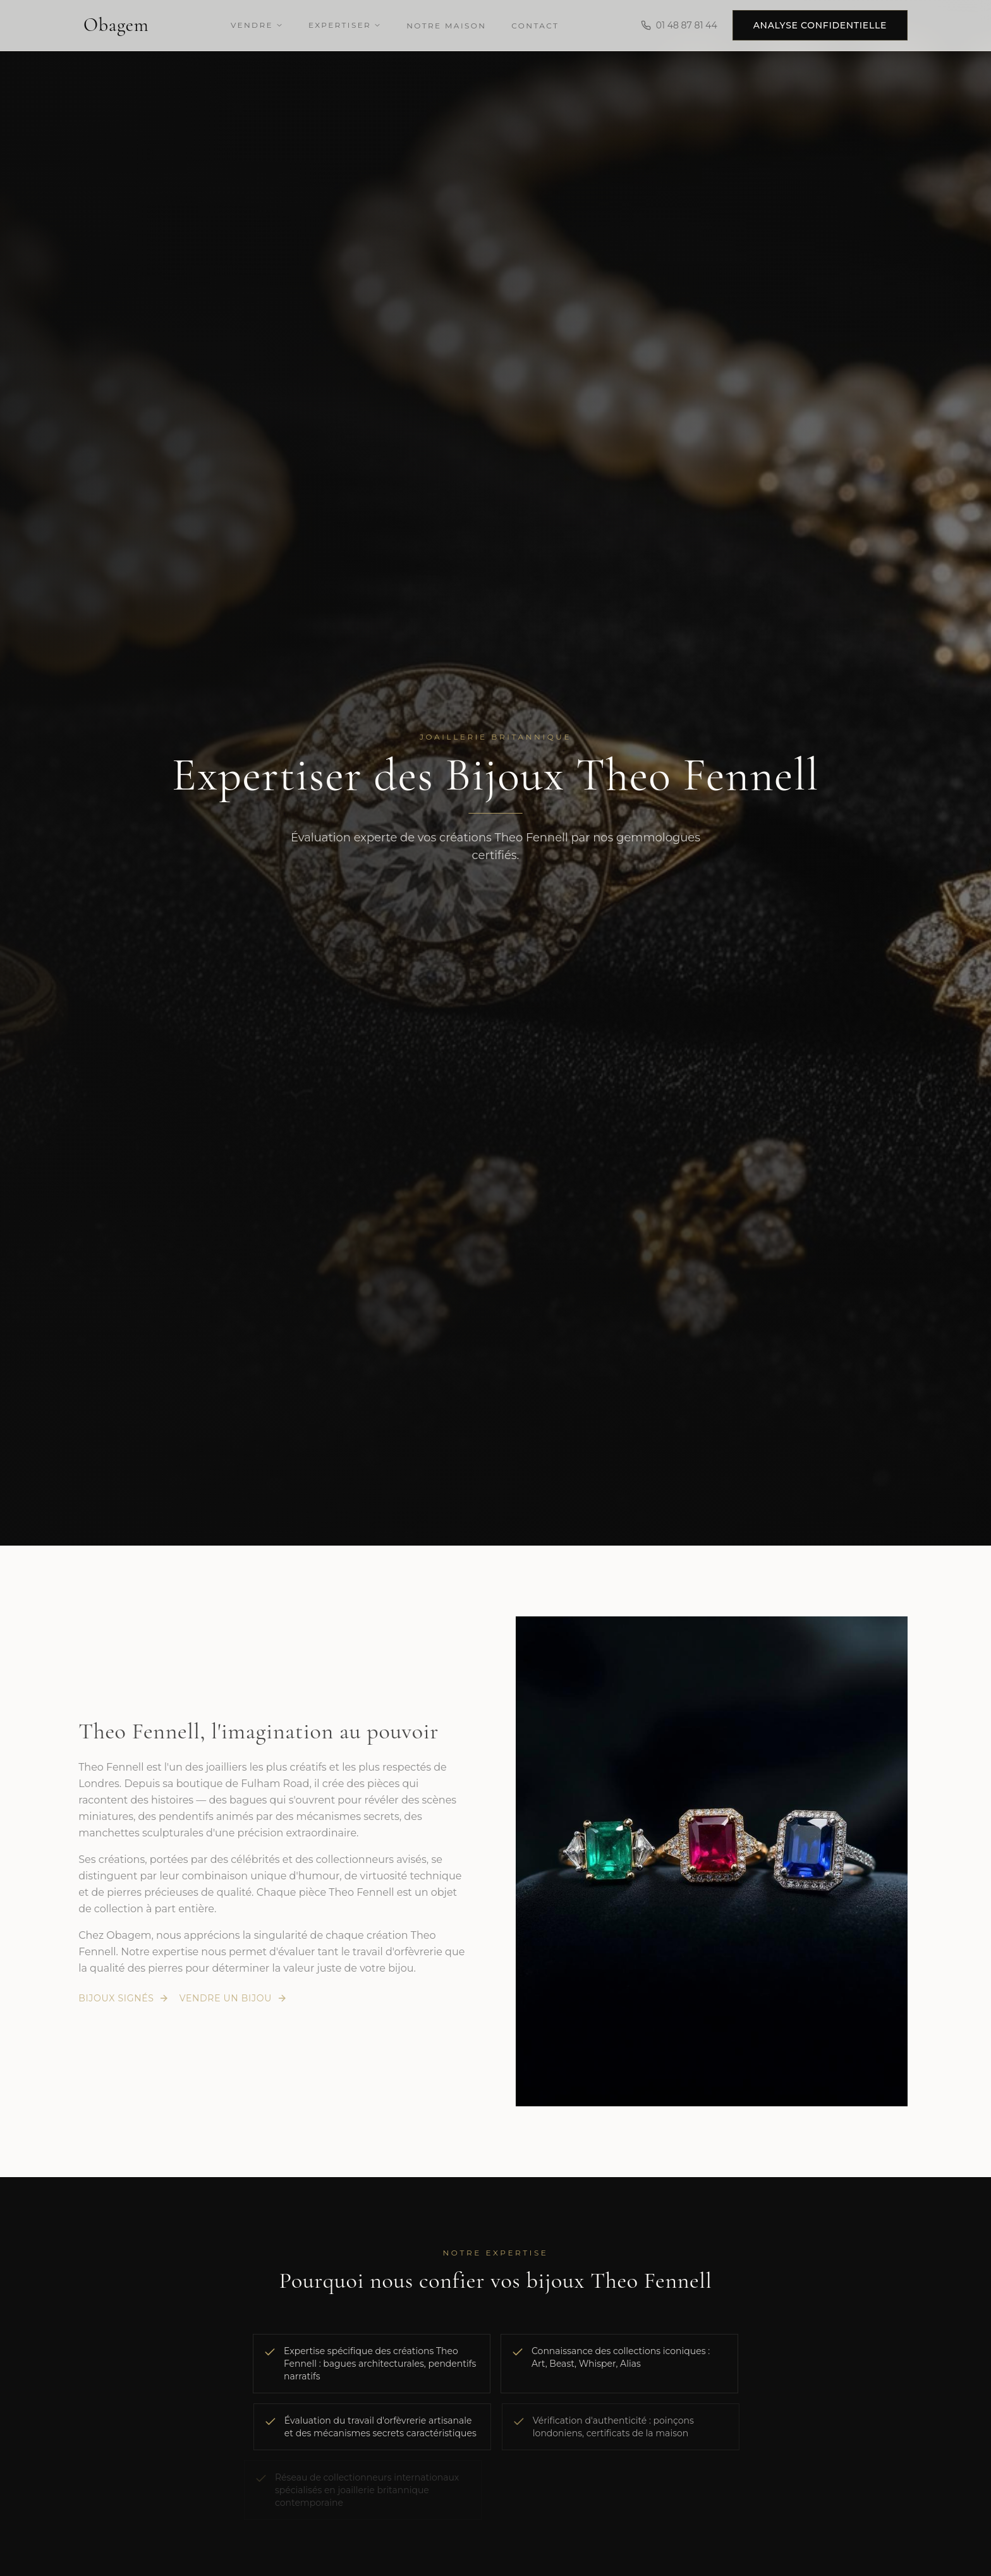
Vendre (257, 25)
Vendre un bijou (227, 1998)
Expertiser (344, 25)
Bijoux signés (118, 1998)
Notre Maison (446, 25)
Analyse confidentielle (820, 25)
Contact (535, 25)
